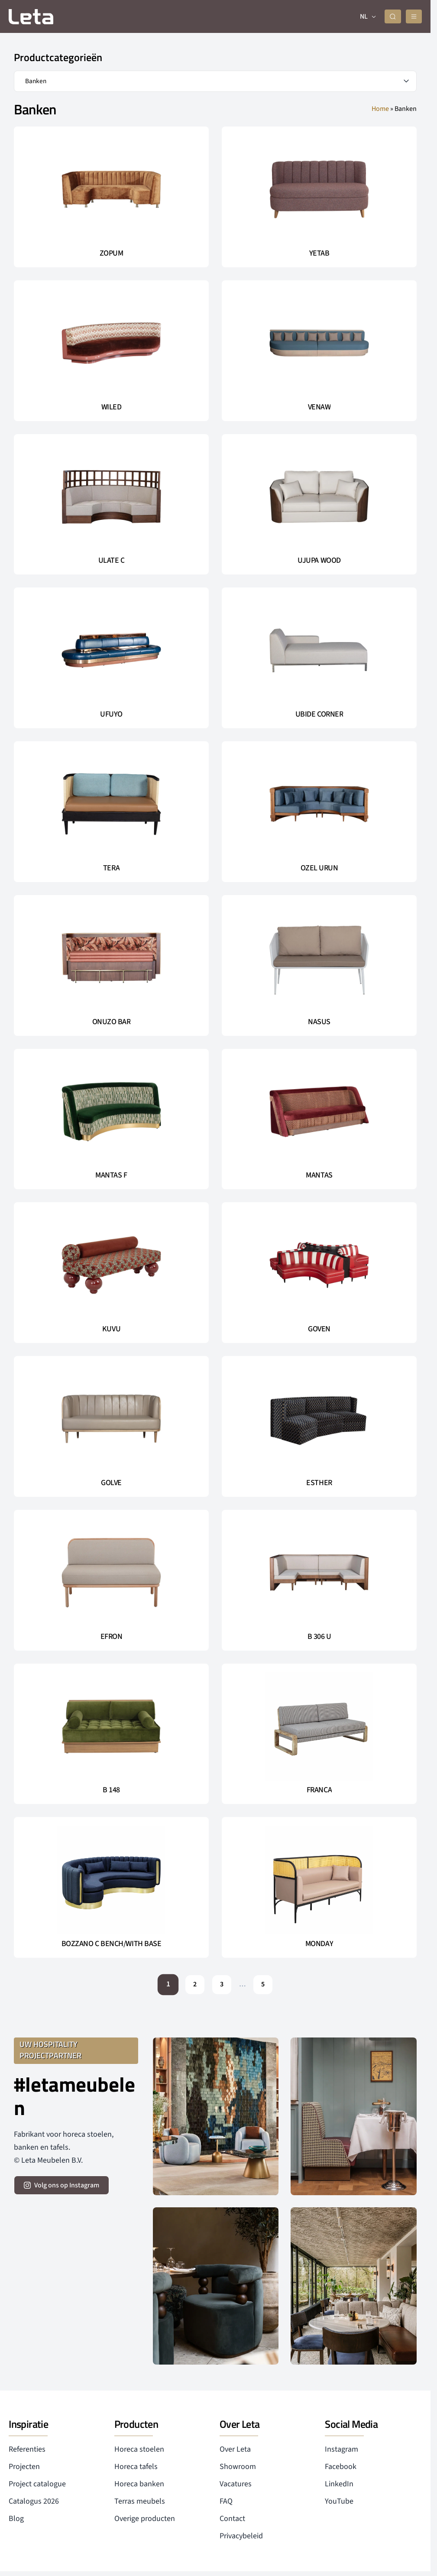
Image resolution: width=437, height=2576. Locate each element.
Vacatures (236, 2483)
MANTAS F (111, 1174)
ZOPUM (111, 252)
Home (380, 108)
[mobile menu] (414, 16)
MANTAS (319, 1174)
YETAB (319, 252)
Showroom (238, 2465)
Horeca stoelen (139, 2448)
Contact (232, 2517)
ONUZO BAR (111, 1021)
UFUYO (111, 713)
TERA (111, 867)
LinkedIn (339, 2483)
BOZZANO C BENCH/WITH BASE (112, 1943)
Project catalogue (37, 2483)
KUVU (111, 1328)
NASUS (319, 1021)
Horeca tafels (136, 2465)
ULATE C (111, 560)
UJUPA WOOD (319, 560)
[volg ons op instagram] (61, 2184)
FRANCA (319, 1789)
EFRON (111, 1636)
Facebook (340, 2465)
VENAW (319, 406)
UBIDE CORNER (319, 713)
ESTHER (319, 1482)
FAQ (226, 2500)
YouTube (339, 2500)
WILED (111, 406)
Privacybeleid (241, 2535)
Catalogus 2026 (34, 2500)
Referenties (27, 2448)
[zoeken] (396, 16)
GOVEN (319, 1328)
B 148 (111, 1789)
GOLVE (111, 1482)
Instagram (341, 2448)
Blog (16, 2517)
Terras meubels (139, 2500)
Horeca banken (139, 2483)
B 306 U (319, 1636)
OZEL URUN (319, 867)
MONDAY (319, 1943)
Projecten (24, 2465)
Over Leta (235, 2448)
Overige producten (144, 2517)
